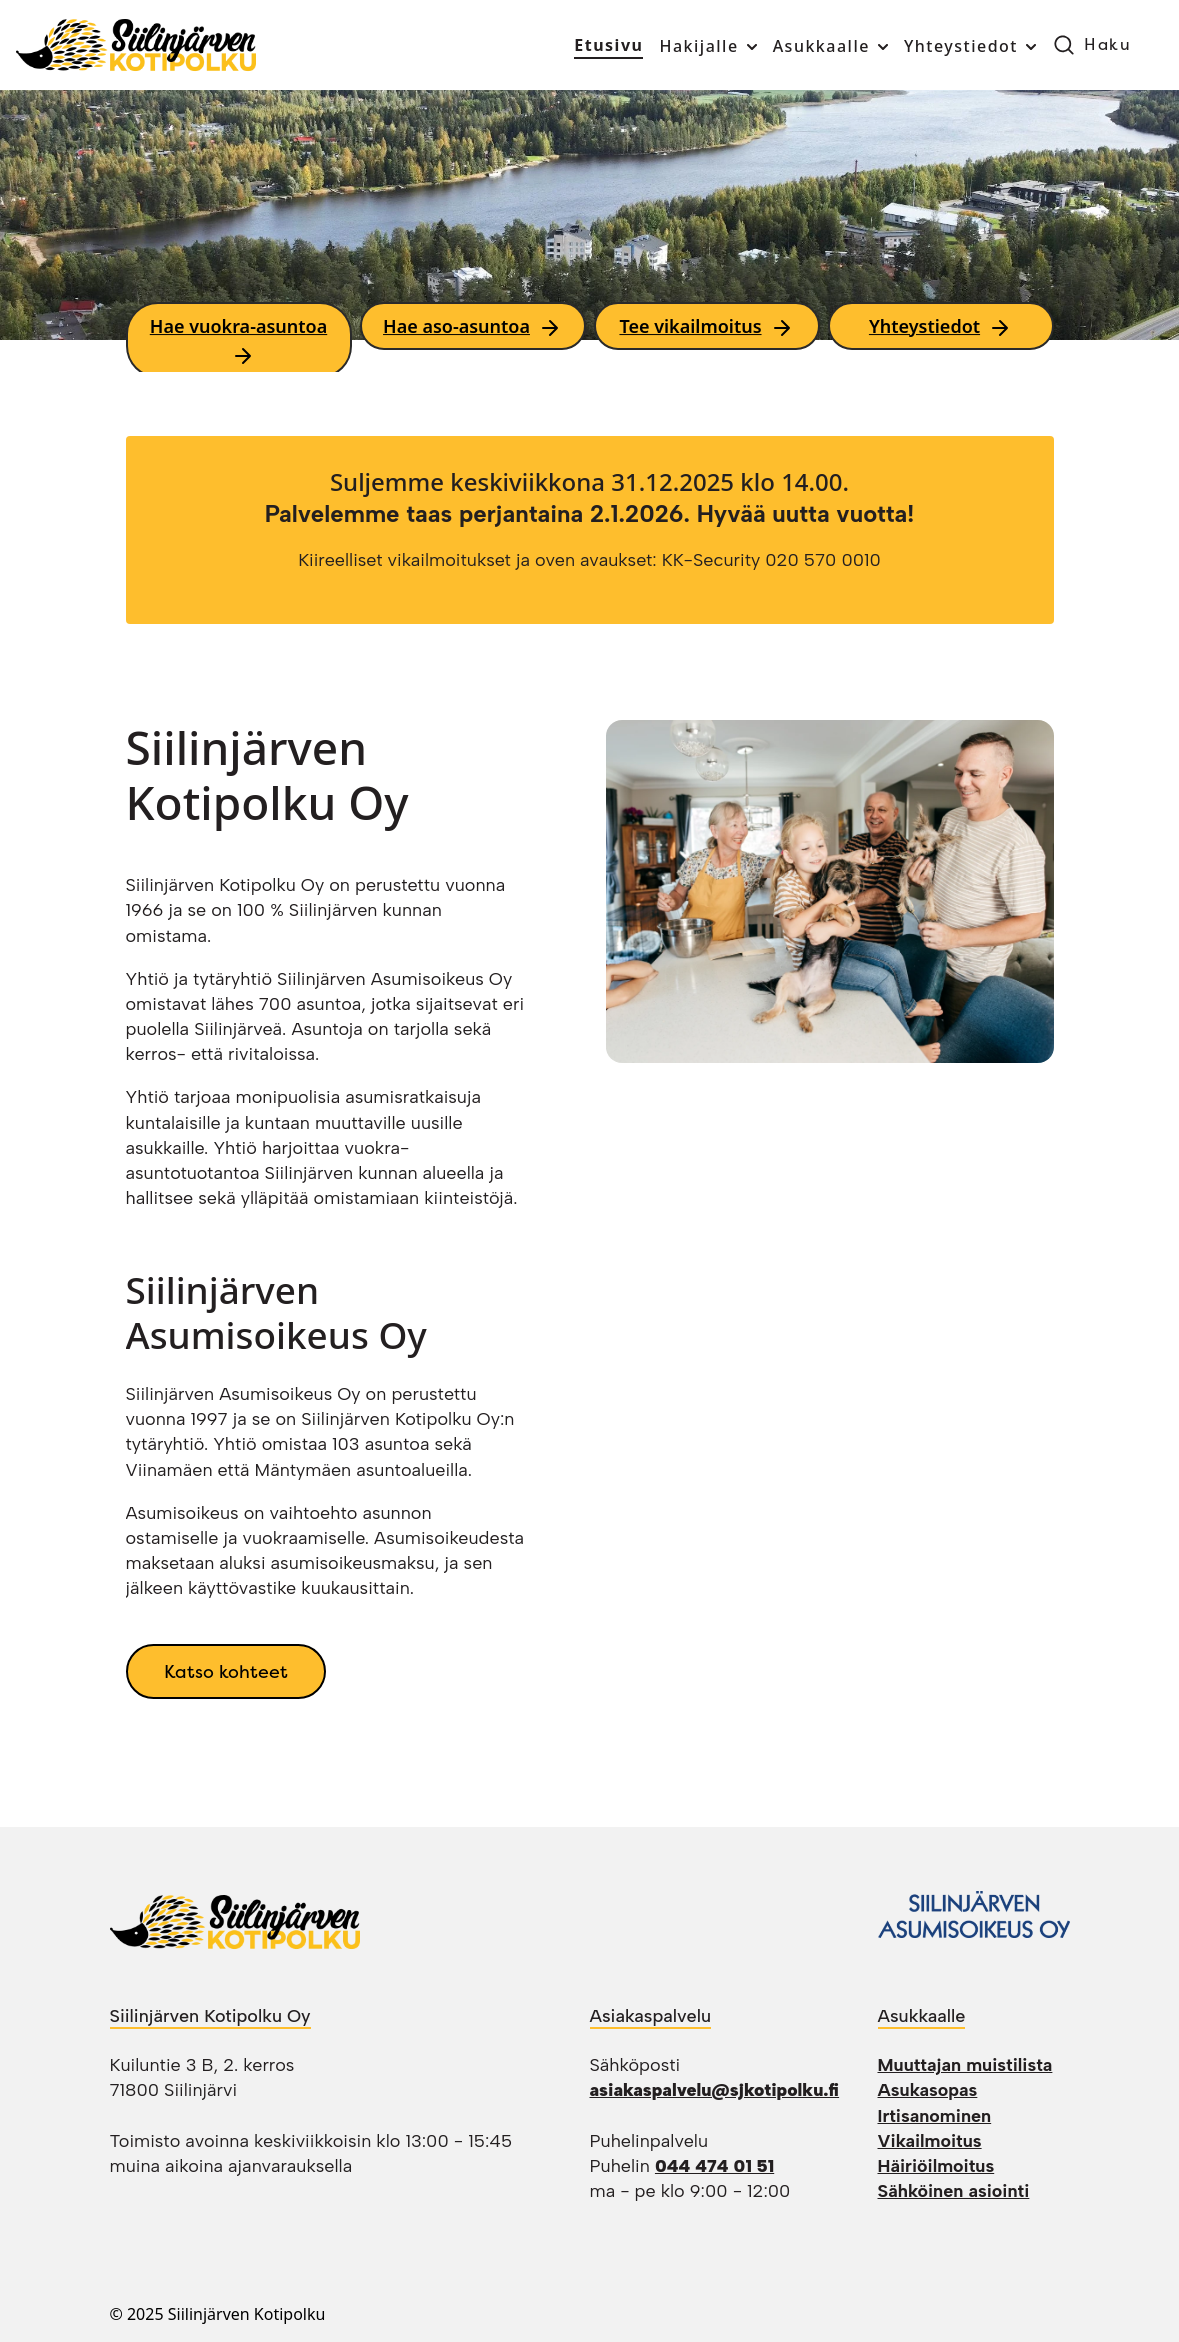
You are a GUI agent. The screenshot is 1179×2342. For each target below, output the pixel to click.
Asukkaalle (821, 46)
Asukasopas (928, 2090)
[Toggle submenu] (750, 47)
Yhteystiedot (961, 46)
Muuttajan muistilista (965, 2065)
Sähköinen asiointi (954, 2191)
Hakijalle (698, 46)
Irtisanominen (935, 2116)
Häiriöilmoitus (936, 2166)
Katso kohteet (226, 1671)
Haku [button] (1107, 44)
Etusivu (608, 45)
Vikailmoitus (930, 2141)
